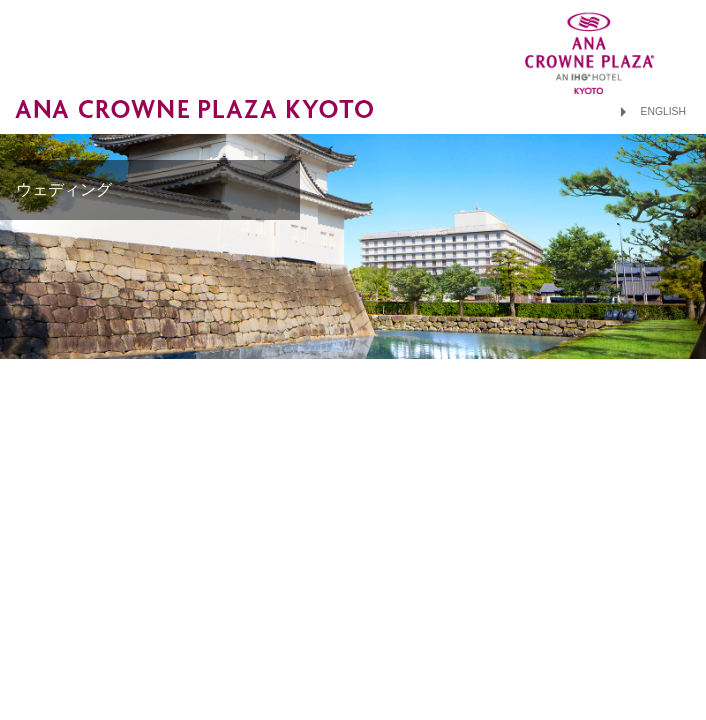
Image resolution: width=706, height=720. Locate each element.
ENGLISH (663, 111)
